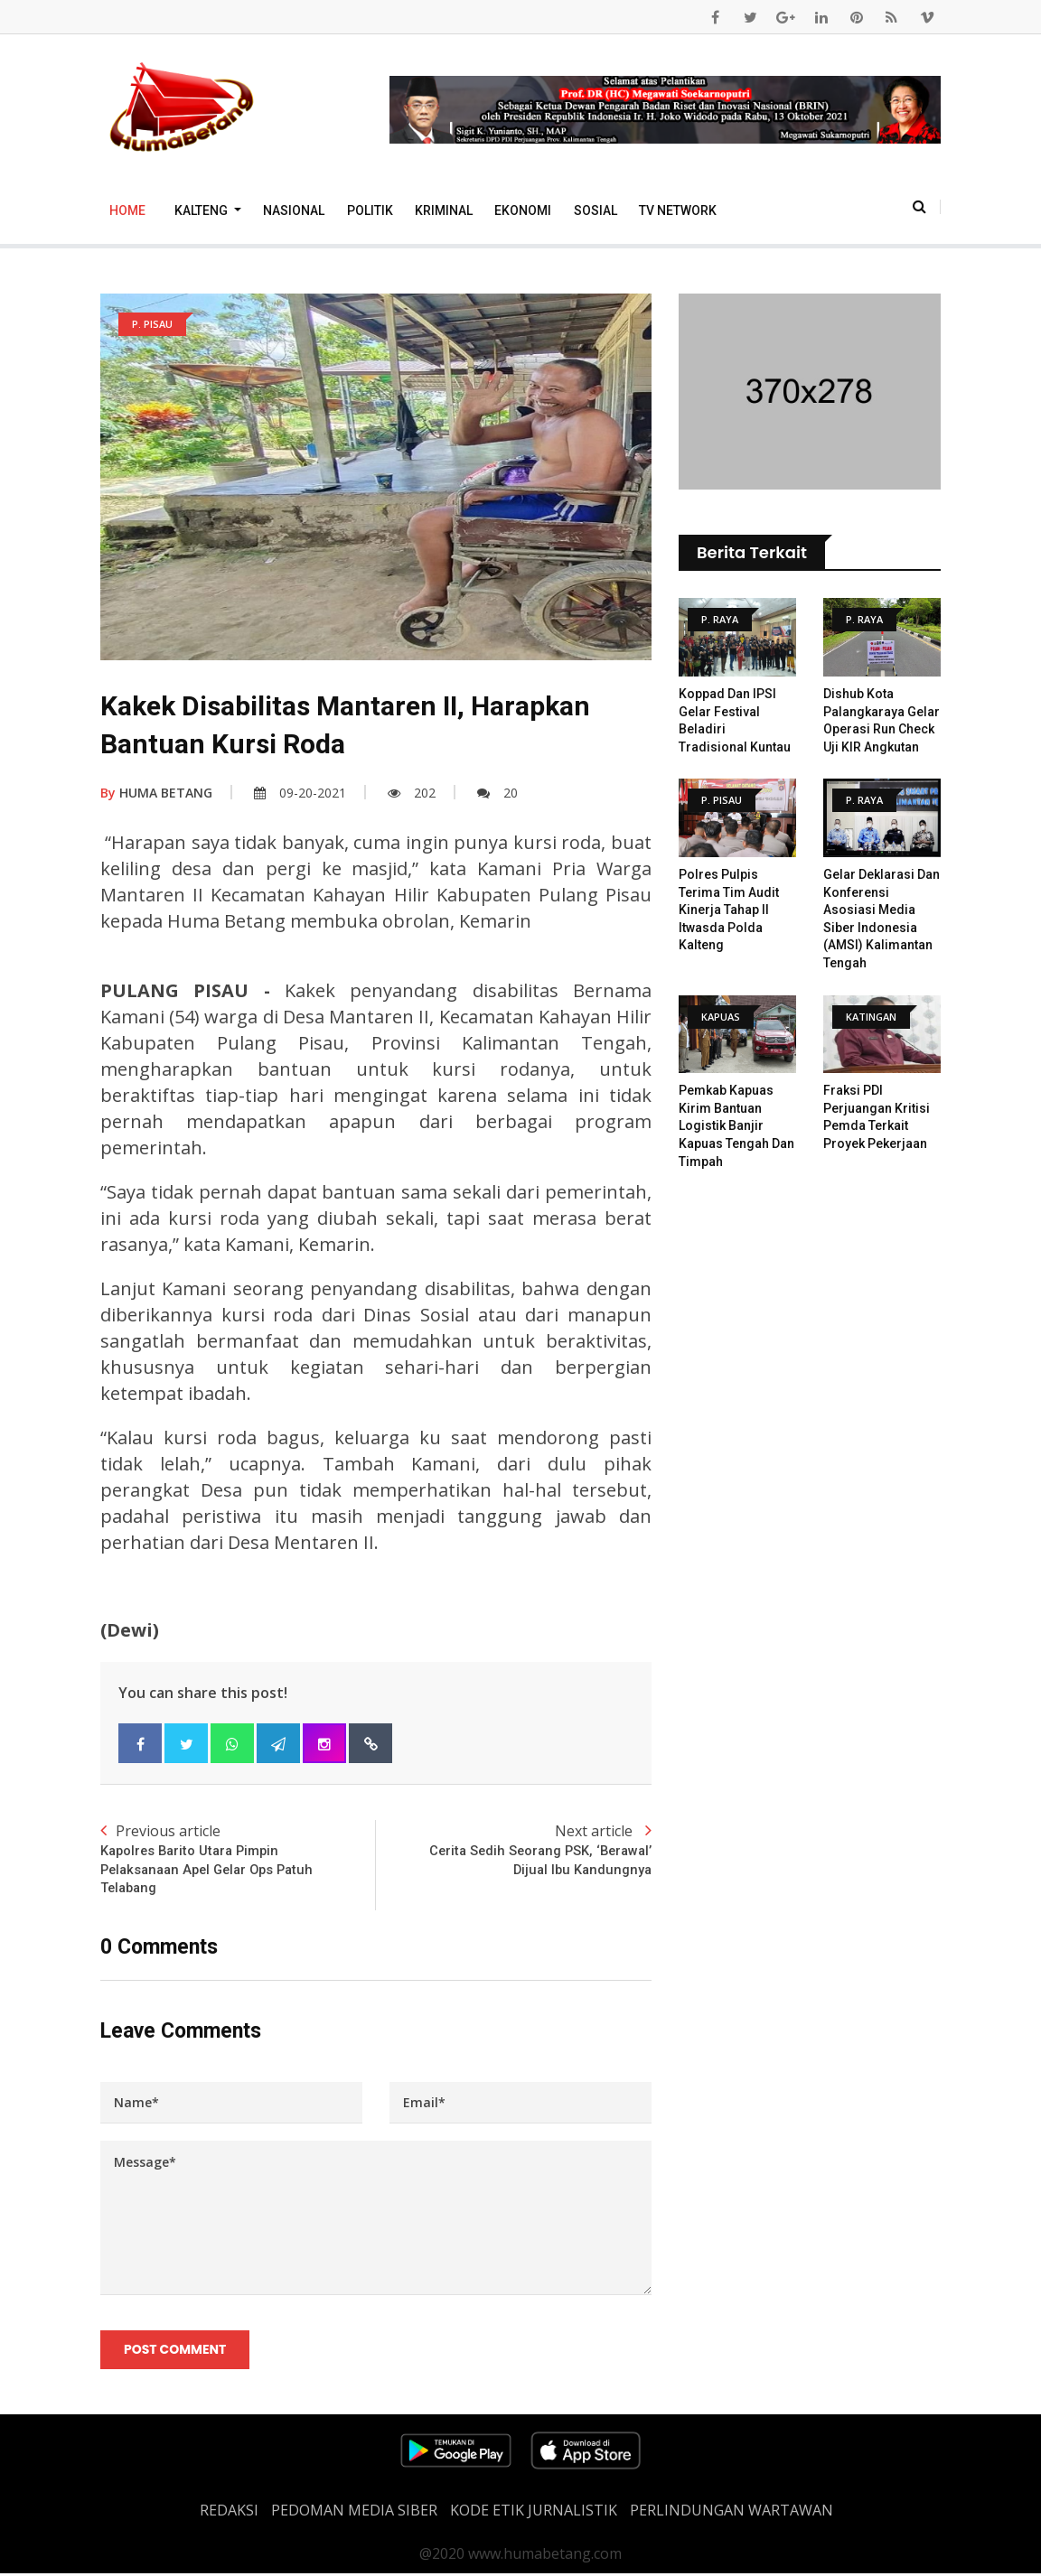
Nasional (293, 210)
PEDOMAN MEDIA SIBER (354, 2513)
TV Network (678, 210)
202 (412, 792)
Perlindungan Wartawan (731, 2513)
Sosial (595, 210)
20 (497, 792)
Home (127, 210)
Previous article (238, 1860)
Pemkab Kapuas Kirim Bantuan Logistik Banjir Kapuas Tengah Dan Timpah (736, 1125)
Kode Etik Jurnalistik (533, 2513)
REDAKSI (229, 2513)
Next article (514, 1850)
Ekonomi (522, 210)
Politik (370, 210)
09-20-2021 (300, 792)
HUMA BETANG (156, 792)
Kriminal (444, 210)
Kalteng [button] (202, 210)
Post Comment (176, 2352)
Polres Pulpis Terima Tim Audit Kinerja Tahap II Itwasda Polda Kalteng (729, 909)
